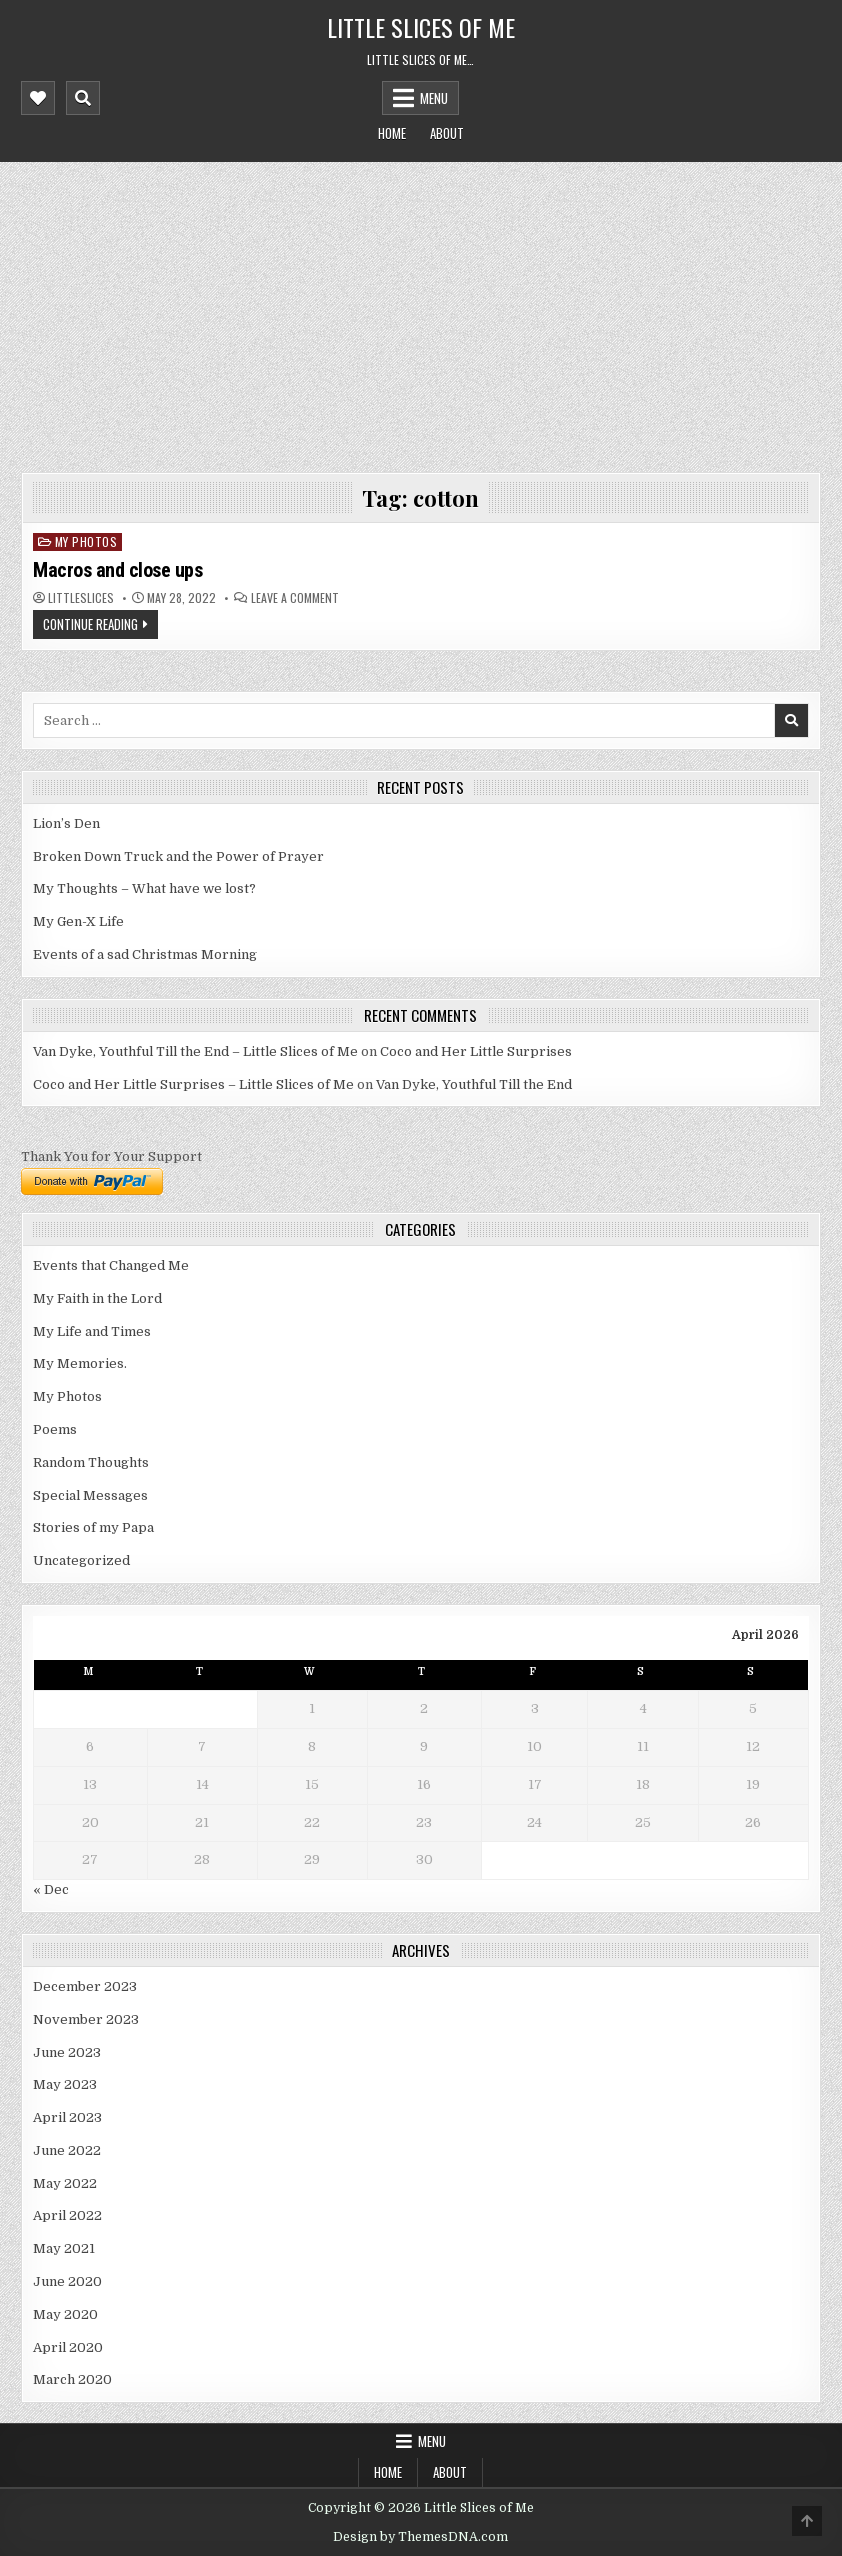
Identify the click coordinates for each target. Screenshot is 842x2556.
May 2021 (64, 2248)
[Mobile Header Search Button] (83, 98)
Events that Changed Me (111, 1265)
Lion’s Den (66, 823)
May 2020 (65, 2314)
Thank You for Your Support (111, 1156)
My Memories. (80, 1363)
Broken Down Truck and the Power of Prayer (178, 856)
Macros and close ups (117, 570)
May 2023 (65, 2084)
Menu (434, 98)
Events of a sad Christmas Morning (145, 954)
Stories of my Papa (93, 1527)
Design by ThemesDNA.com (420, 2537)
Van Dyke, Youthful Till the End (474, 1084)
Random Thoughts (91, 1462)
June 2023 (67, 2052)
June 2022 (67, 2150)
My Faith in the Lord (97, 1298)
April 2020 (68, 2347)
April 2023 (67, 2117)
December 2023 (85, 1986)
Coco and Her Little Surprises (476, 1051)
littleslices (81, 598)
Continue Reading (90, 624)
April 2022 (67, 2215)
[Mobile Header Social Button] (38, 98)
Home (392, 133)
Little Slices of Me (421, 27)
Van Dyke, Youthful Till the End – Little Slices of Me (195, 1051)
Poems (55, 1429)
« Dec (51, 1889)
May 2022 (65, 2183)
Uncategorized (81, 1560)
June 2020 (67, 2281)
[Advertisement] (421, 312)
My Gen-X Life (78, 921)
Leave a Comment (295, 598)
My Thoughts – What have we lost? (144, 888)
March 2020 (72, 2379)
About (447, 133)
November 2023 (86, 2019)
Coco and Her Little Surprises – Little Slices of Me (193, 1084)
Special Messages (90, 1495)
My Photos (86, 541)
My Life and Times (92, 1331)
